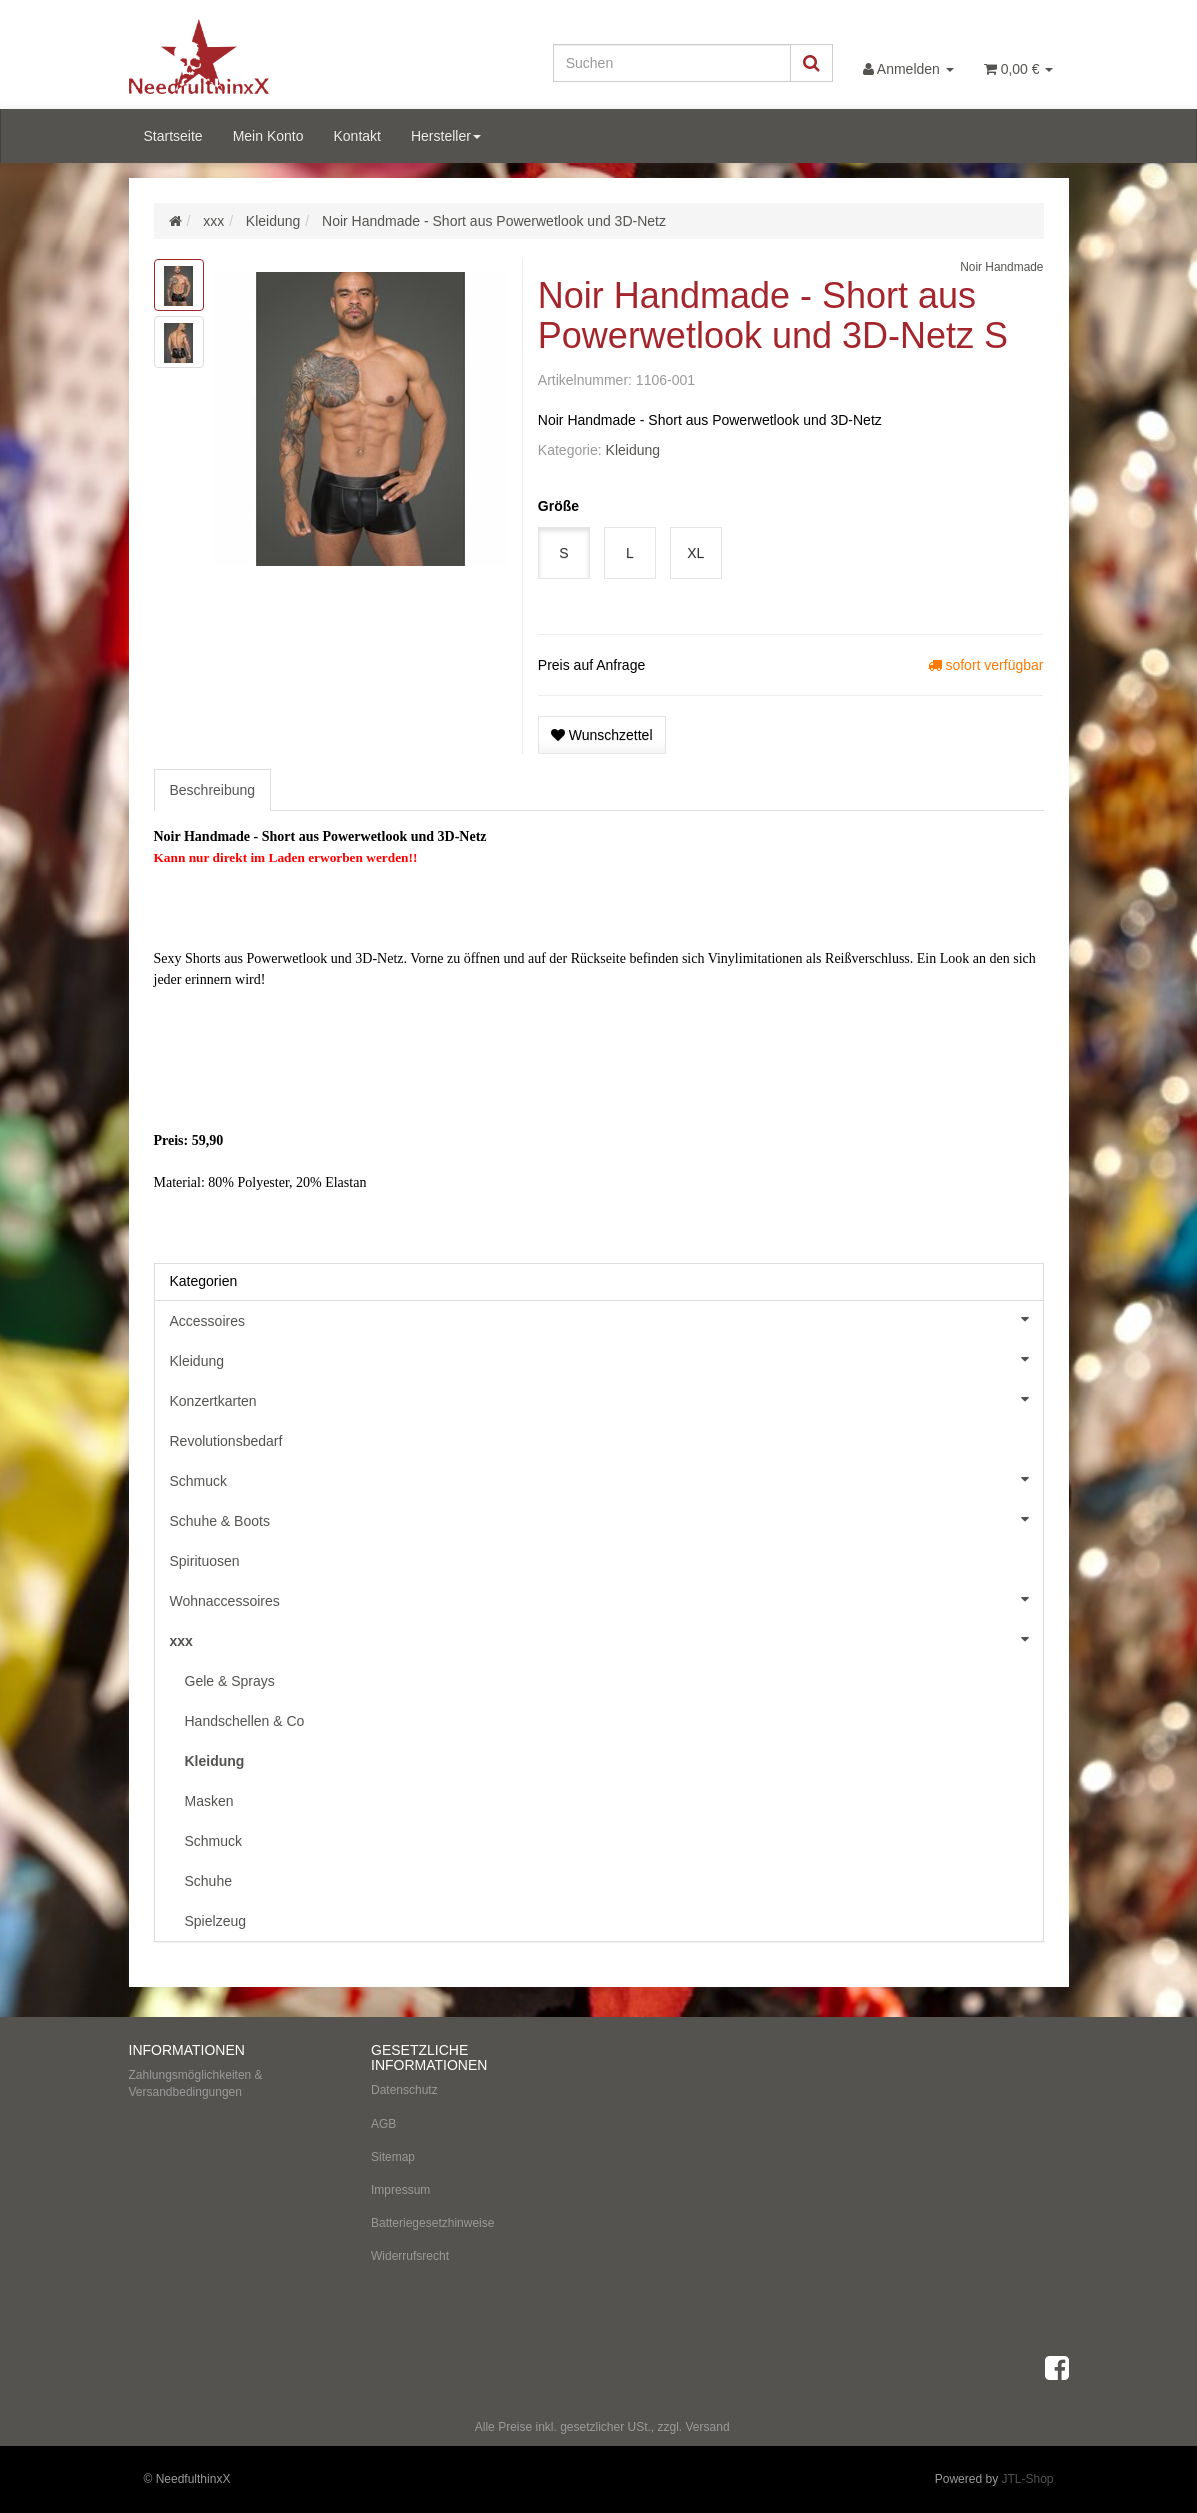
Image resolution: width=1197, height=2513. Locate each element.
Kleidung (633, 450)
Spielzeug (216, 1921)
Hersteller (446, 136)
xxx (606, 1639)
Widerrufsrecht (410, 2256)
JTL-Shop (1027, 2479)
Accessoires (606, 1319)
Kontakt (356, 136)
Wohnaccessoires (606, 1599)
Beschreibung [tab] (213, 790)
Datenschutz (404, 2090)
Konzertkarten (606, 1399)
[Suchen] (672, 63)
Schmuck (606, 1479)
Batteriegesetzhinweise (432, 2223)
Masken (209, 1801)
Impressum (400, 2190)
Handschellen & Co (245, 1721)
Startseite (173, 136)
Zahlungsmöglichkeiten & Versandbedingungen (196, 2083)
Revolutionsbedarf (226, 1441)
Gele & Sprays (230, 1681)
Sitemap (393, 2157)
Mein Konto (268, 136)
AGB (383, 2124)
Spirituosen (205, 1561)
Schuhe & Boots (606, 1519)
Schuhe (208, 1881)
